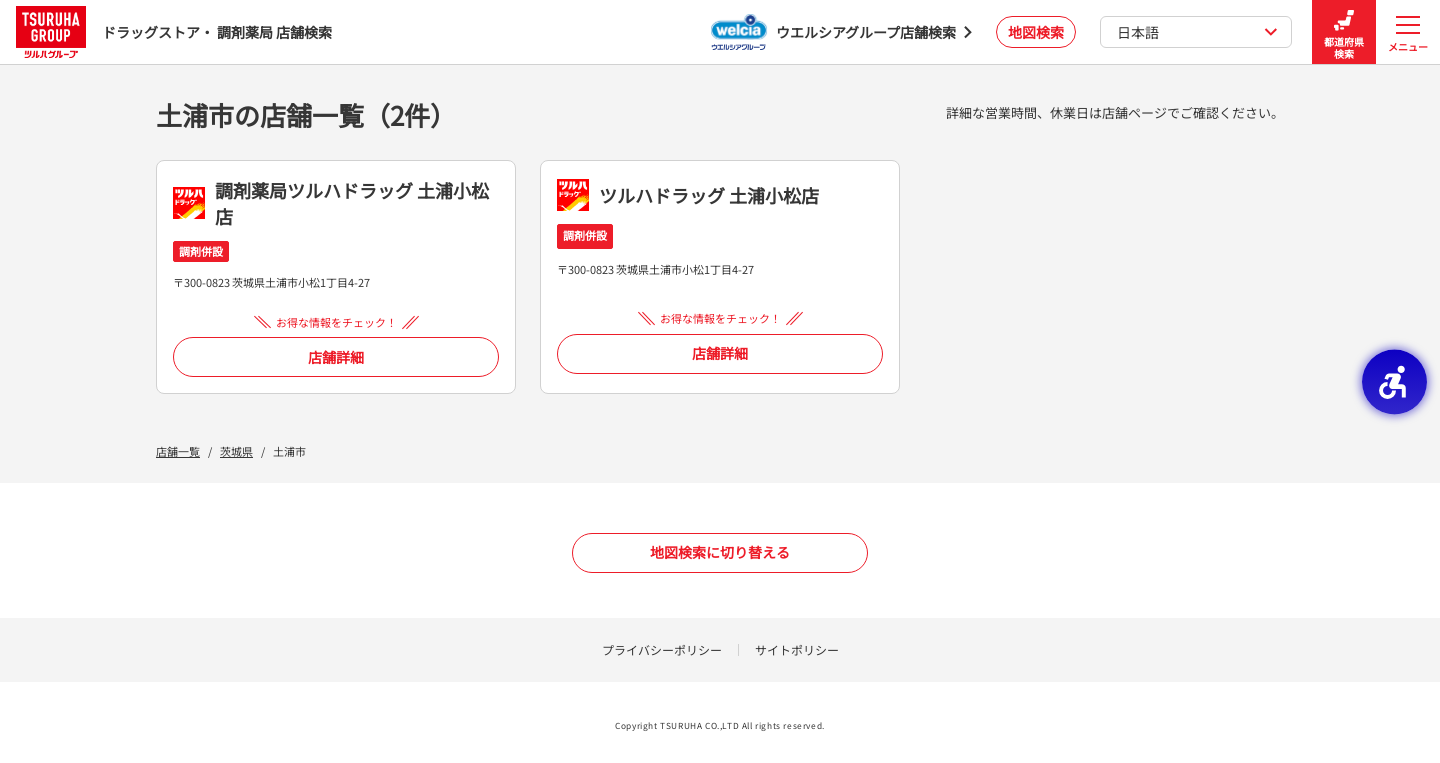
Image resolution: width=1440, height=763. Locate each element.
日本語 (1197, 32)
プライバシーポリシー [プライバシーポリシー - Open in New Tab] (662, 649)
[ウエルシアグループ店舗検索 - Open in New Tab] (841, 32)
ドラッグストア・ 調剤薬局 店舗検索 (174, 31)
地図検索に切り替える (720, 552)
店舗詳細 (336, 357)
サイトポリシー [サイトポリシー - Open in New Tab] (797, 649)
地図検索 (1036, 32)
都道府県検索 (1344, 32)
